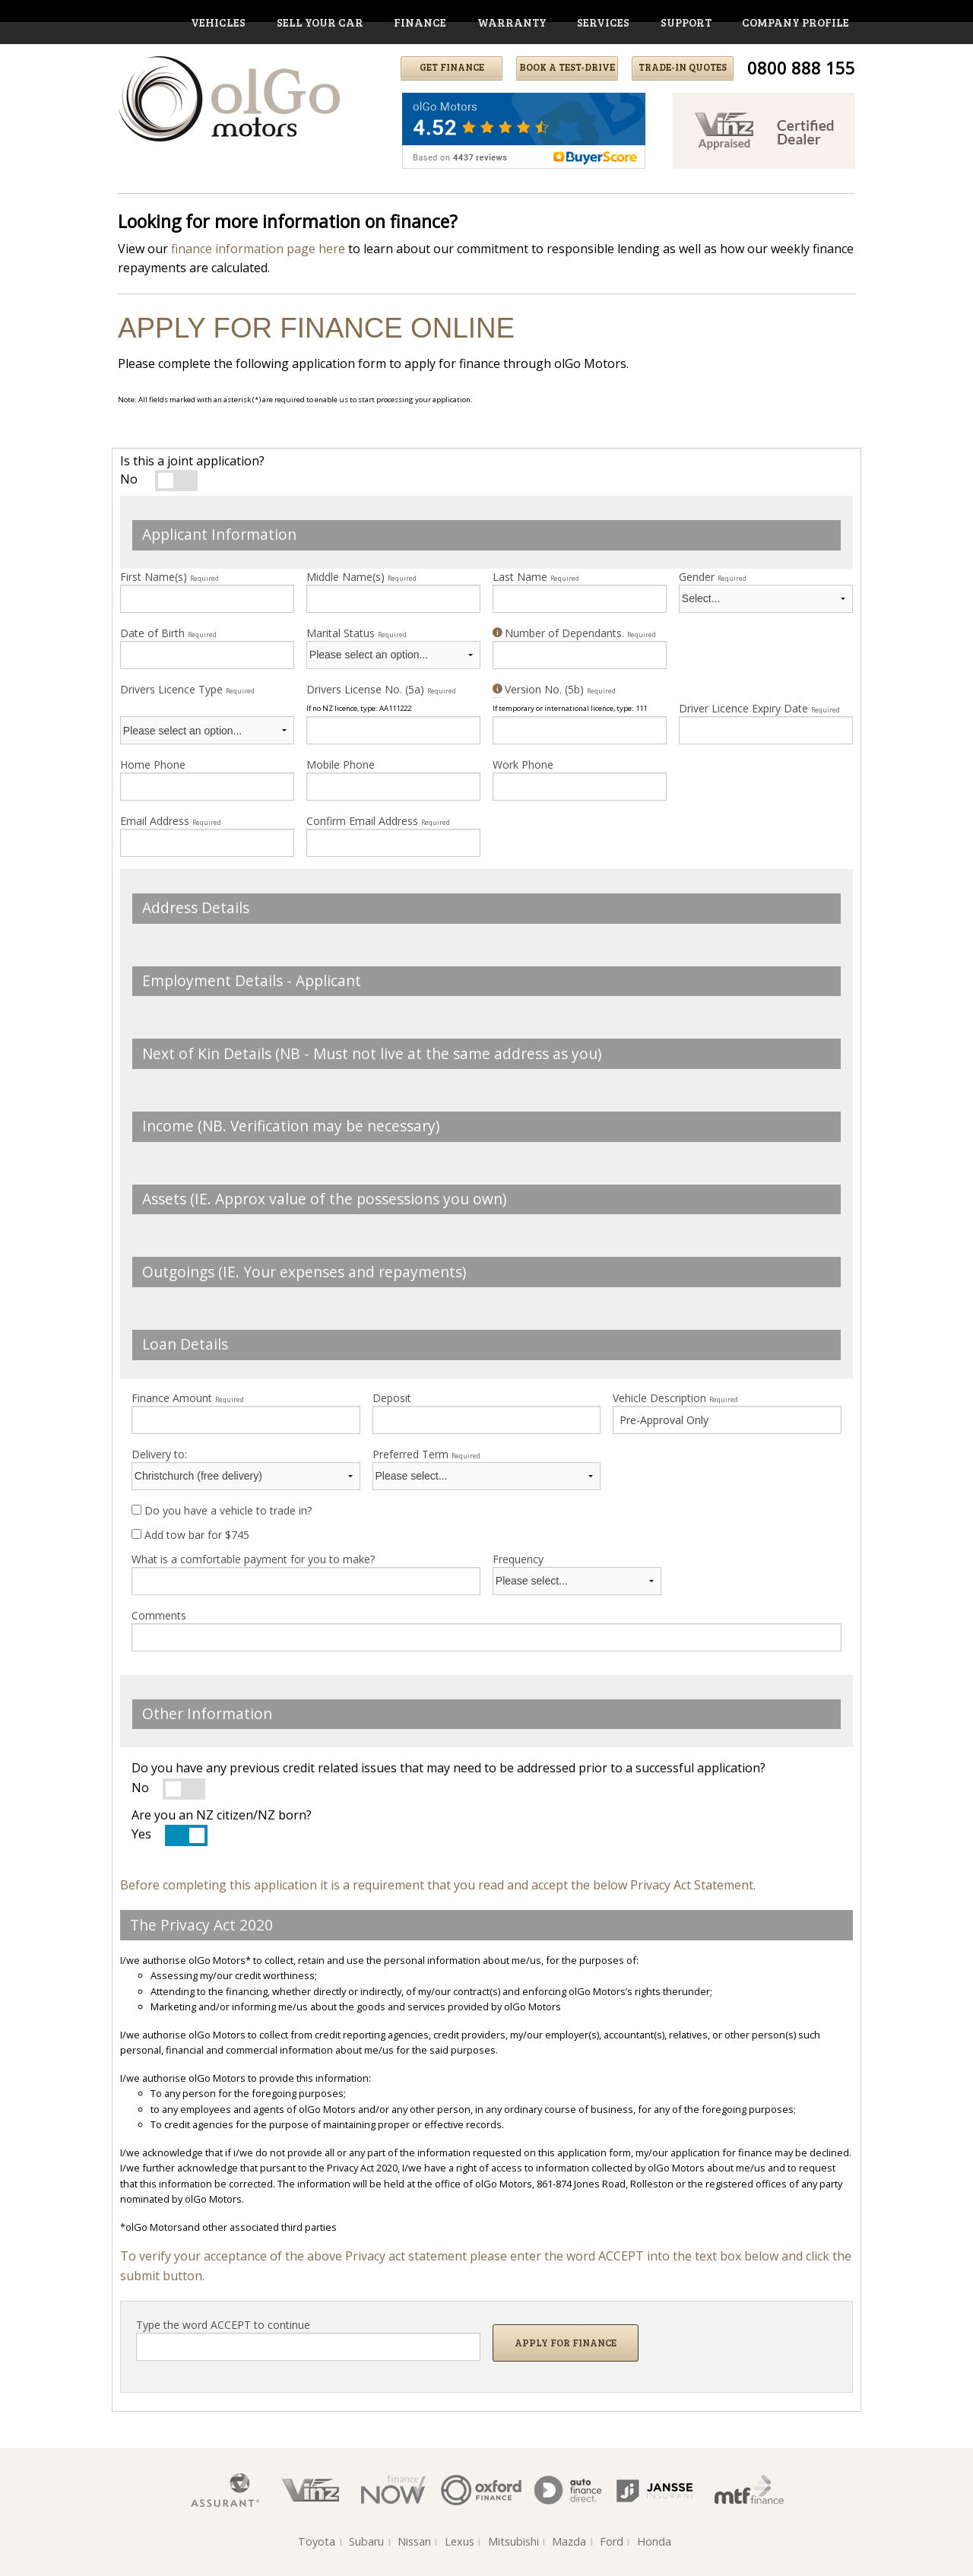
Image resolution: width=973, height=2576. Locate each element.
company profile (795, 22)
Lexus (459, 2541)
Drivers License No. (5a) (381, 689)
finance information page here (258, 248)
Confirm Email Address (378, 821)
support (686, 22)
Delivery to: (159, 1454)
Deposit (391, 1398)
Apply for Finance (565, 2342)
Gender (712, 576)
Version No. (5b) (554, 689)
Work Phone (523, 764)
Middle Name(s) (361, 576)
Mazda (569, 2541)
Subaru (366, 2541)
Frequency (518, 1559)
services (603, 22)
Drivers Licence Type (187, 689)
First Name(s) (169, 576)
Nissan (414, 2541)
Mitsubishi (513, 2541)
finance (420, 22)
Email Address (170, 821)
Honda (654, 2541)
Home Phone (152, 764)
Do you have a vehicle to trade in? (222, 1510)
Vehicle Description (675, 1398)
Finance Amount (188, 1398)
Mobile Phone (340, 764)
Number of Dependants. (574, 633)
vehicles (218, 22)
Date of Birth (168, 633)
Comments (159, 1615)
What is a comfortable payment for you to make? (253, 1559)
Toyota (316, 2541)
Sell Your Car (320, 22)
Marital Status (356, 633)
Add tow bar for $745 (190, 1535)
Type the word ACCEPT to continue (223, 2324)
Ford (611, 2541)
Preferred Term (426, 1454)
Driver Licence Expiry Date (759, 708)
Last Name (536, 576)
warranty (512, 22)
